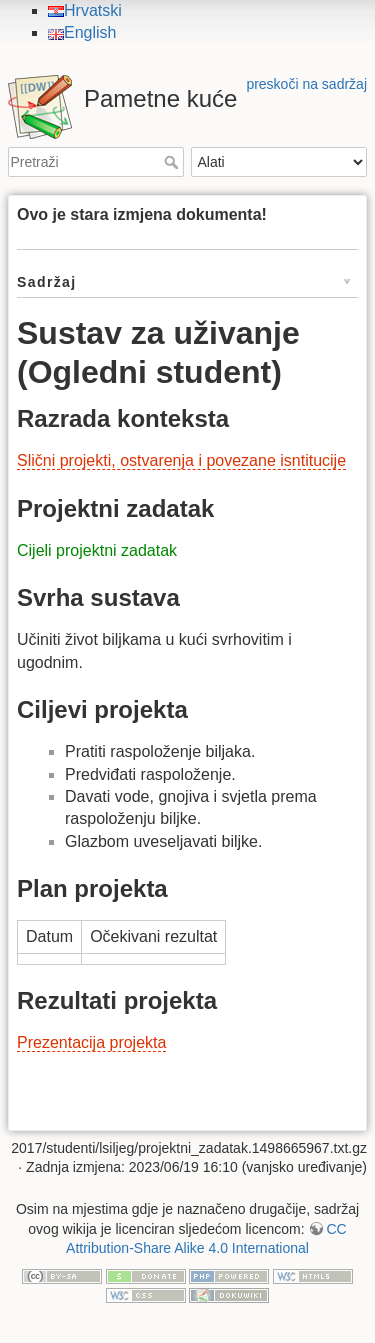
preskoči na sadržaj (306, 84)
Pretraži (173, 162)
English (82, 32)
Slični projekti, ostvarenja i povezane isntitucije (181, 460)
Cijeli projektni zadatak (97, 550)
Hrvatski (85, 10)
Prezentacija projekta (91, 1042)
